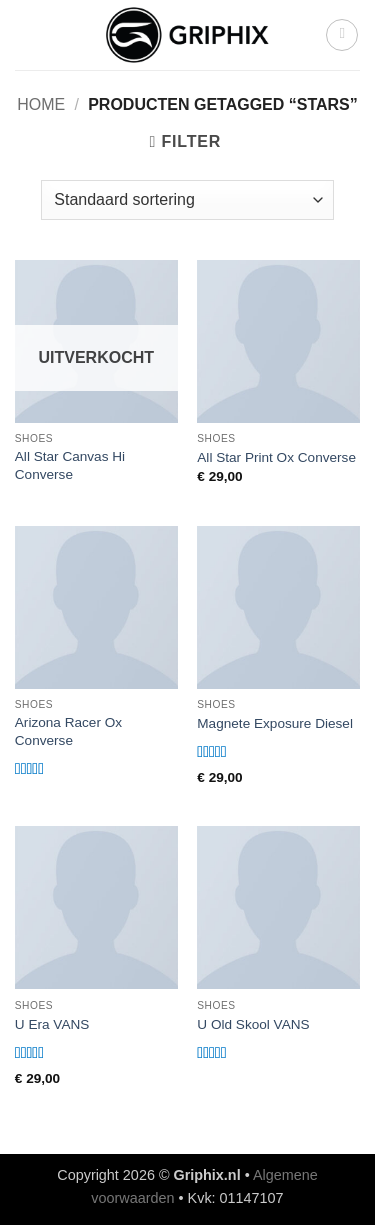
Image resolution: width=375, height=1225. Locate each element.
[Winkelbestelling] (187, 200)
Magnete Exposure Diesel (275, 723)
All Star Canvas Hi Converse (70, 465)
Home (41, 104)
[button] (342, 35)
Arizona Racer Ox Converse (68, 731)
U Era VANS (52, 1024)
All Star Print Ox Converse (276, 457)
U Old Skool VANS (253, 1024)
